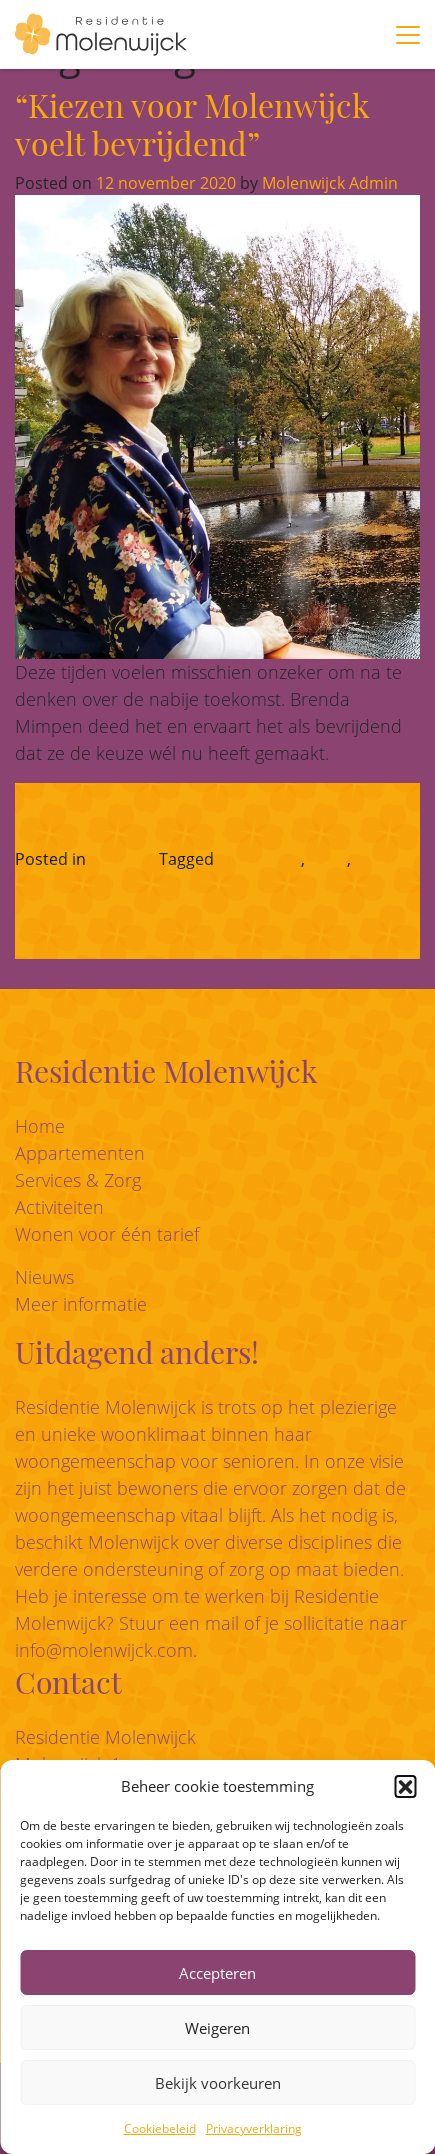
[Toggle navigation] (408, 35)
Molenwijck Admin (328, 183)
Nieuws (44, 1277)
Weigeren (217, 2028)
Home (40, 1126)
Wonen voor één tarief (107, 1234)
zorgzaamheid (68, 883)
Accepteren (217, 1973)
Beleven (119, 859)
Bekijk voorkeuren (218, 2083)
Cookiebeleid (160, 2128)
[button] (405, 1786)
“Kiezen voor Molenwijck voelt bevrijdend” (192, 123)
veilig (328, 859)
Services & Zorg (78, 1180)
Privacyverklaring (254, 2128)
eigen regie (259, 859)
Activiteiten (59, 1207)
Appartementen (80, 1153)
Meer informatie (81, 1304)
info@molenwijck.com (104, 1650)
